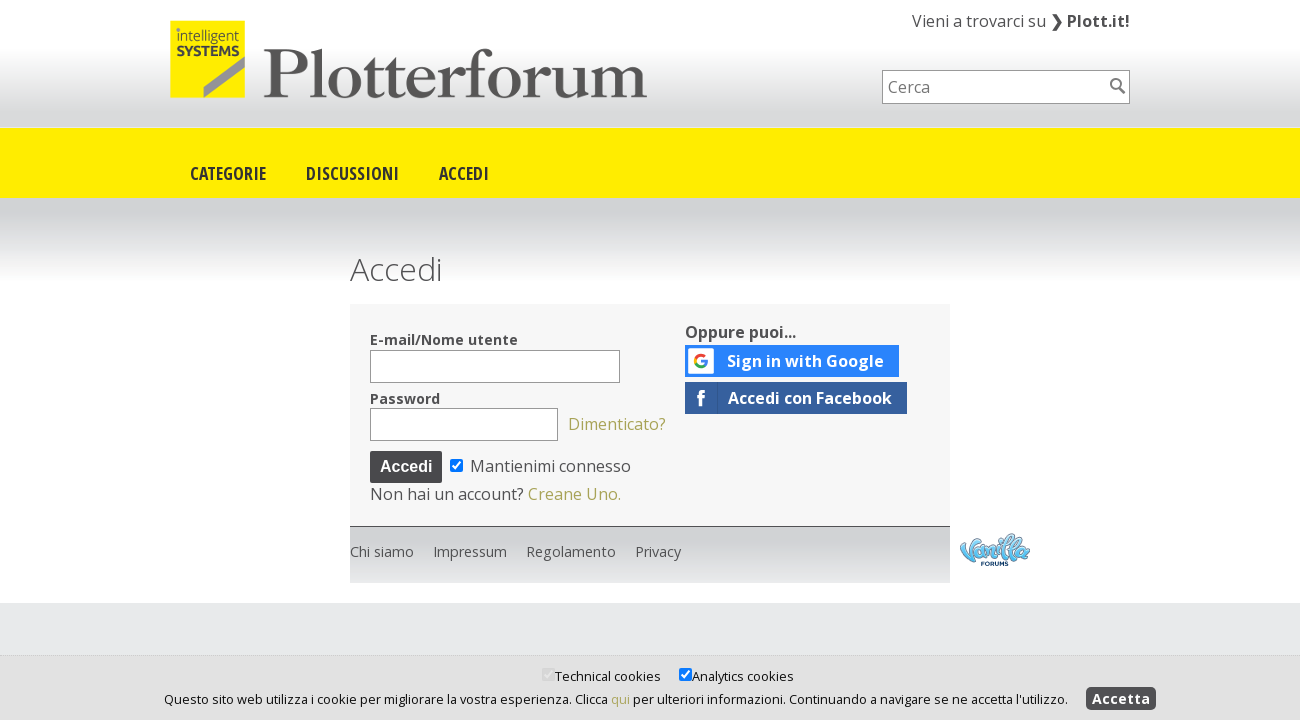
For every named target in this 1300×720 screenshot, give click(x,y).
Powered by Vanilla (995, 549)
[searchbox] (993, 87)
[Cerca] (1118, 86)
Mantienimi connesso (540, 466)
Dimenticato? (617, 424)
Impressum (470, 551)
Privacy (658, 551)
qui (620, 699)
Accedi (464, 173)
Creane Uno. (574, 494)
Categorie (228, 173)
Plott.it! (1090, 21)
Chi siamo (382, 551)
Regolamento (571, 551)
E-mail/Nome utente (444, 339)
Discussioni (352, 173)
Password (405, 398)
